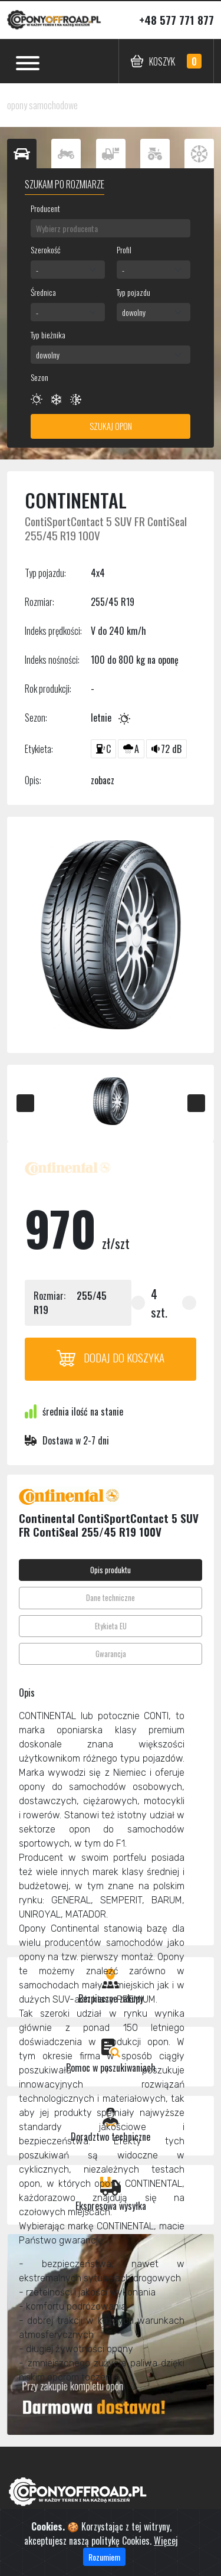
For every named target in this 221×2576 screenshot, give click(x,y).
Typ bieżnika (48, 334)
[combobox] (110, 228)
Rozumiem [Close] (104, 2565)
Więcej (166, 2549)
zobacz (102, 780)
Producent (45, 208)
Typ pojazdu (133, 292)
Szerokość (45, 249)
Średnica (43, 292)
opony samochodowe (42, 105)
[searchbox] (110, 228)
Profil (124, 249)
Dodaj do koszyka (111, 1357)
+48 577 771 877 (176, 19)
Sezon (39, 377)
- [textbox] (37, 269)
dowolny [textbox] (134, 312)
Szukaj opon (111, 426)
